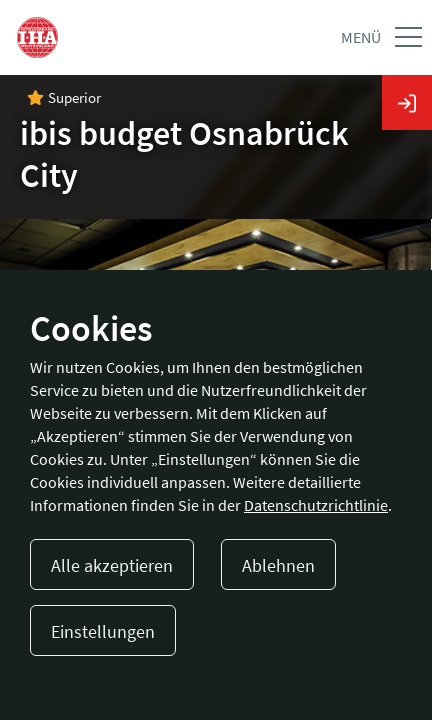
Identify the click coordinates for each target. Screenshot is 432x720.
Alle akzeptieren (112, 565)
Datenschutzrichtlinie (316, 505)
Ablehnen (278, 565)
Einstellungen (103, 631)
